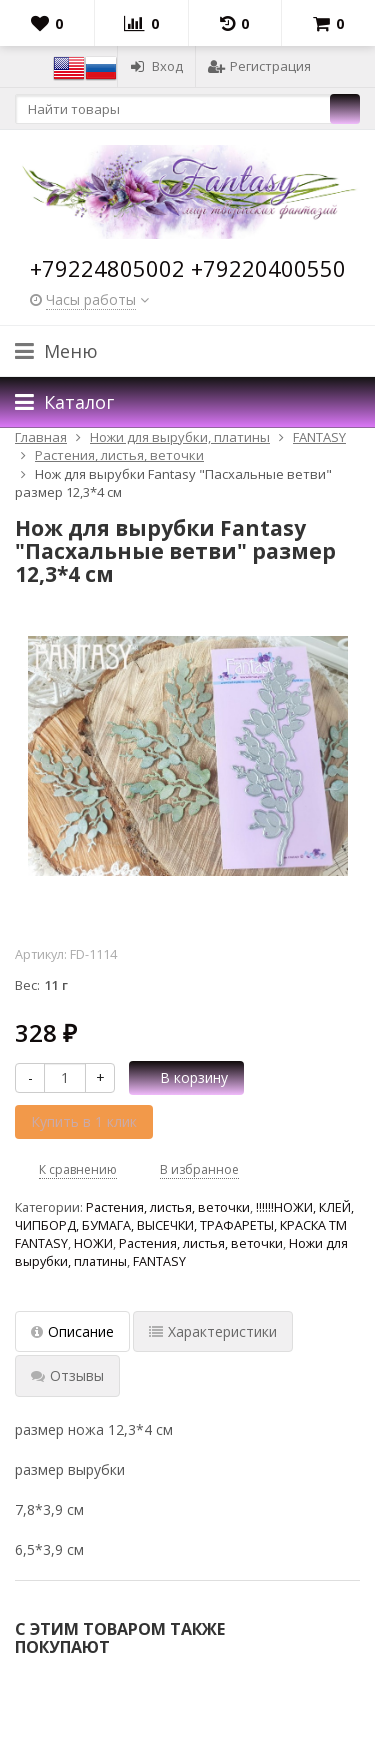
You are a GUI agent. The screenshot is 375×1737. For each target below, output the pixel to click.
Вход (156, 66)
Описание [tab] (72, 1331)
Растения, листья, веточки (168, 1207)
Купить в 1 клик (84, 1121)
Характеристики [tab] (213, 1331)
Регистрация (259, 66)
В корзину (183, 1077)
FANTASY (159, 1261)
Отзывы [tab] (67, 1375)
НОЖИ (93, 1243)
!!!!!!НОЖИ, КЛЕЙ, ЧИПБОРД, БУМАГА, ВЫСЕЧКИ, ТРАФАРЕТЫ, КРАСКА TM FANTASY (184, 1225)
